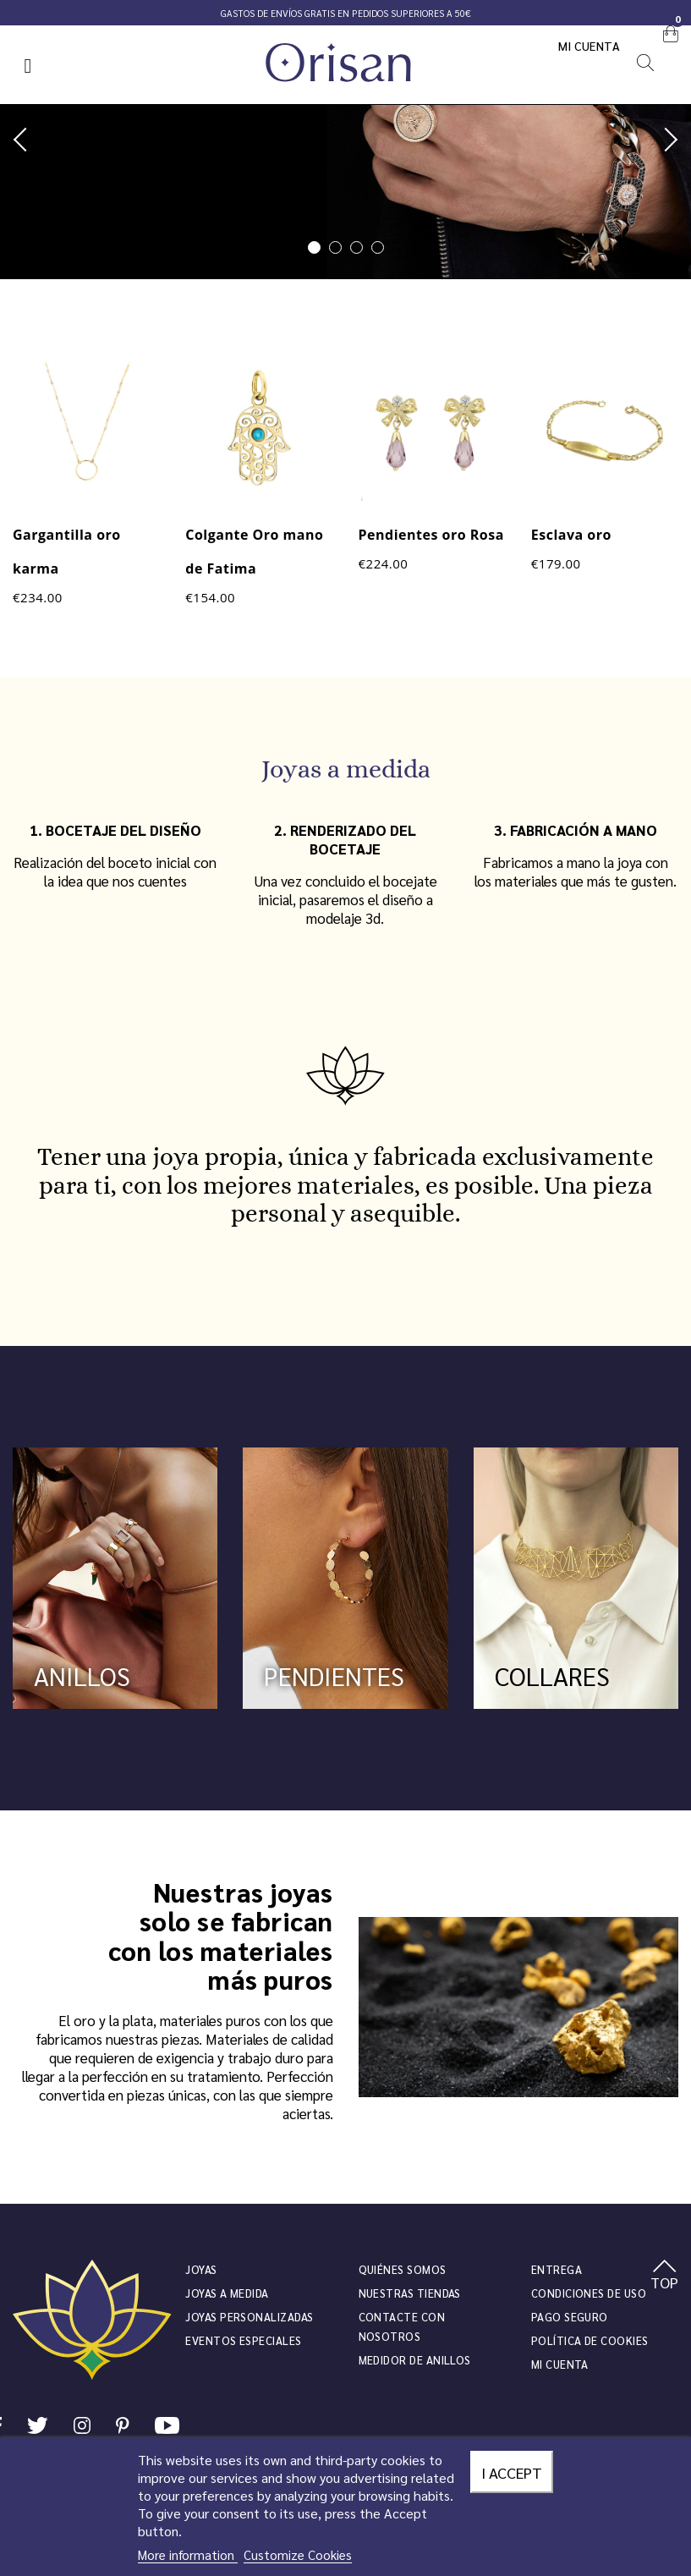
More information (188, 2554)
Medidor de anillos (415, 2360)
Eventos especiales (243, 2340)
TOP (664, 2276)
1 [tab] (314, 247)
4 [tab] (377, 247)
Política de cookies (590, 2340)
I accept (511, 2472)
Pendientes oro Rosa (431, 534)
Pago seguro (569, 2317)
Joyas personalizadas (249, 2317)
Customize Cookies (298, 2554)
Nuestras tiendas (410, 2293)
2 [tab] (335, 247)
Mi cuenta (589, 45)
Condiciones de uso (588, 2293)
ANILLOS (82, 1675)
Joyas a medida (227, 2293)
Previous (25, 139)
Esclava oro (571, 534)
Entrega (556, 2269)
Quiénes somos (403, 2269)
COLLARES (552, 1675)
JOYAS (201, 2269)
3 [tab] (356, 247)
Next (665, 139)
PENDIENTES (334, 1675)
